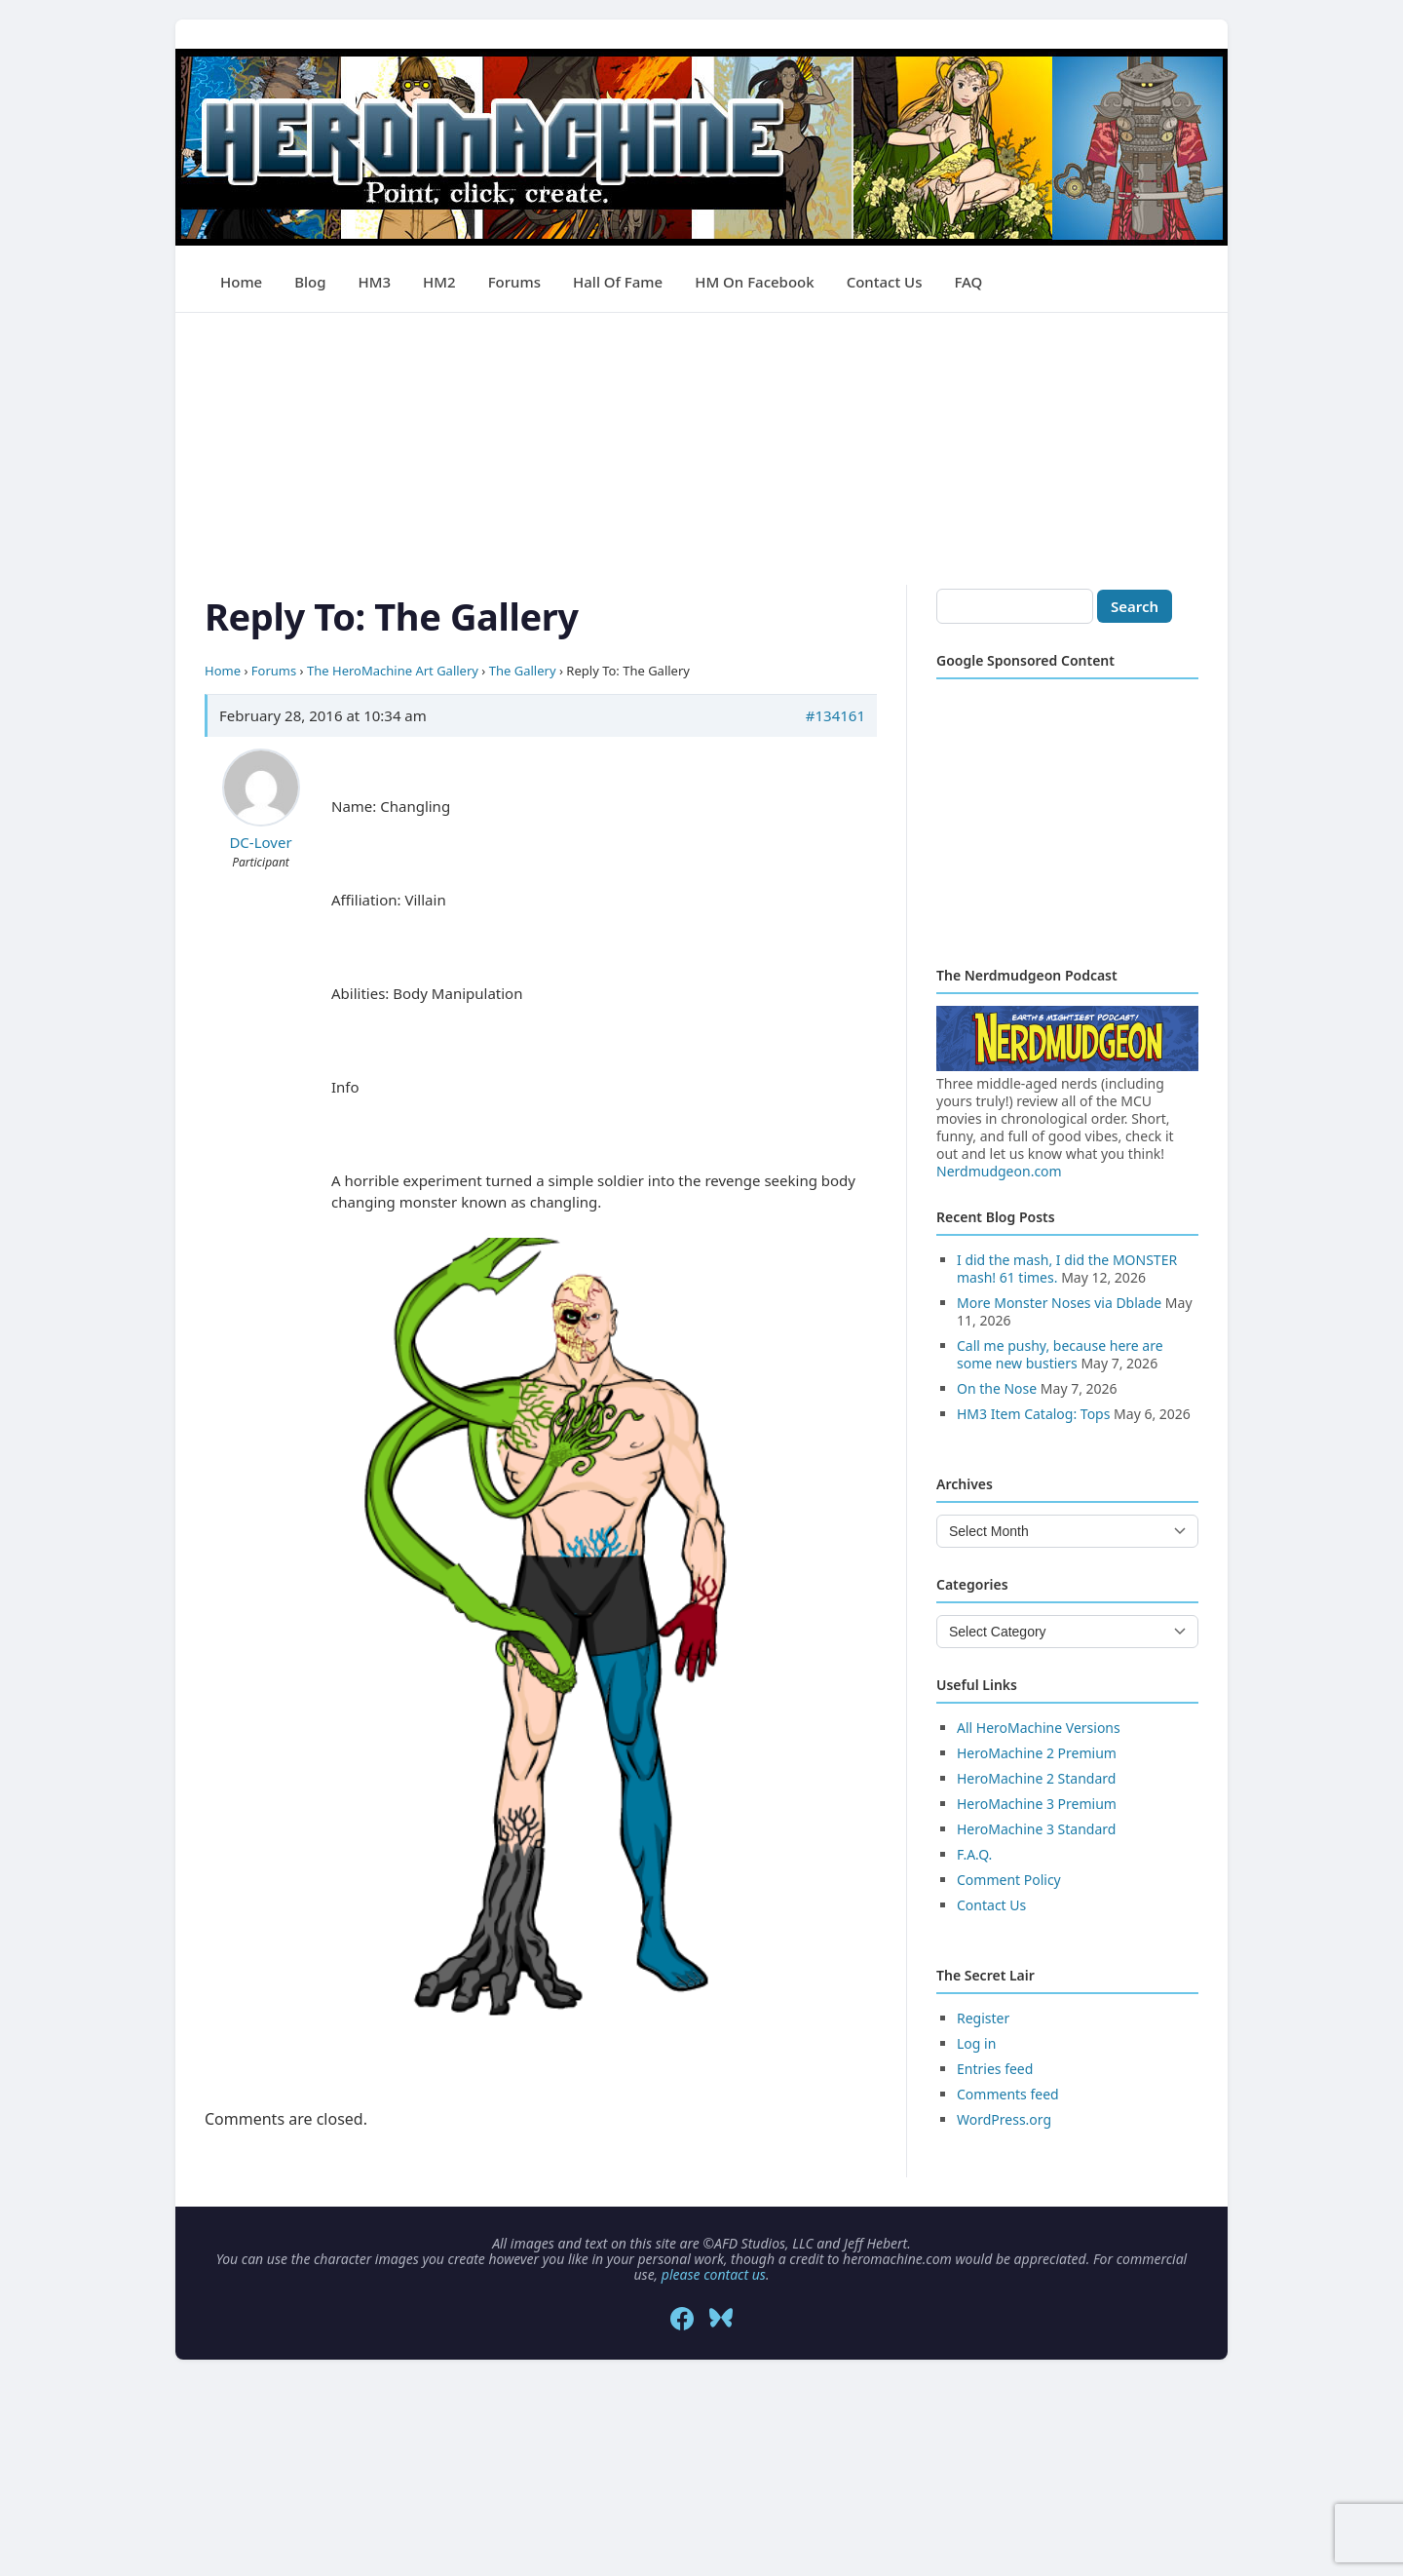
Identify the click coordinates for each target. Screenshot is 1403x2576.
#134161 (835, 715)
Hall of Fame (618, 281)
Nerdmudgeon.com (999, 1171)
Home (241, 281)
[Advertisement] (701, 449)
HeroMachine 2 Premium (1037, 1753)
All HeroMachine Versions (1038, 1727)
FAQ (968, 281)
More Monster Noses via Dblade (1059, 1302)
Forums (514, 281)
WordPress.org (1004, 2119)
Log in (976, 2043)
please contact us (714, 2274)
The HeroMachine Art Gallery (392, 670)
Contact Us (885, 281)
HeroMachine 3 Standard (1036, 1829)
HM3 (375, 281)
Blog (309, 281)
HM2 (439, 281)
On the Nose (997, 1388)
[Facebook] (682, 2318)
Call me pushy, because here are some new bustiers (1060, 1354)
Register (983, 2018)
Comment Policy (1009, 1879)
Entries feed (995, 2068)
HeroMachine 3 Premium (1037, 1803)
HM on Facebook (754, 281)
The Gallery (522, 670)
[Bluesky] (721, 2318)
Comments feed (1008, 2094)
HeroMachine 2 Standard (1036, 1778)
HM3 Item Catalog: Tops (1033, 1413)
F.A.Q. (974, 1854)
